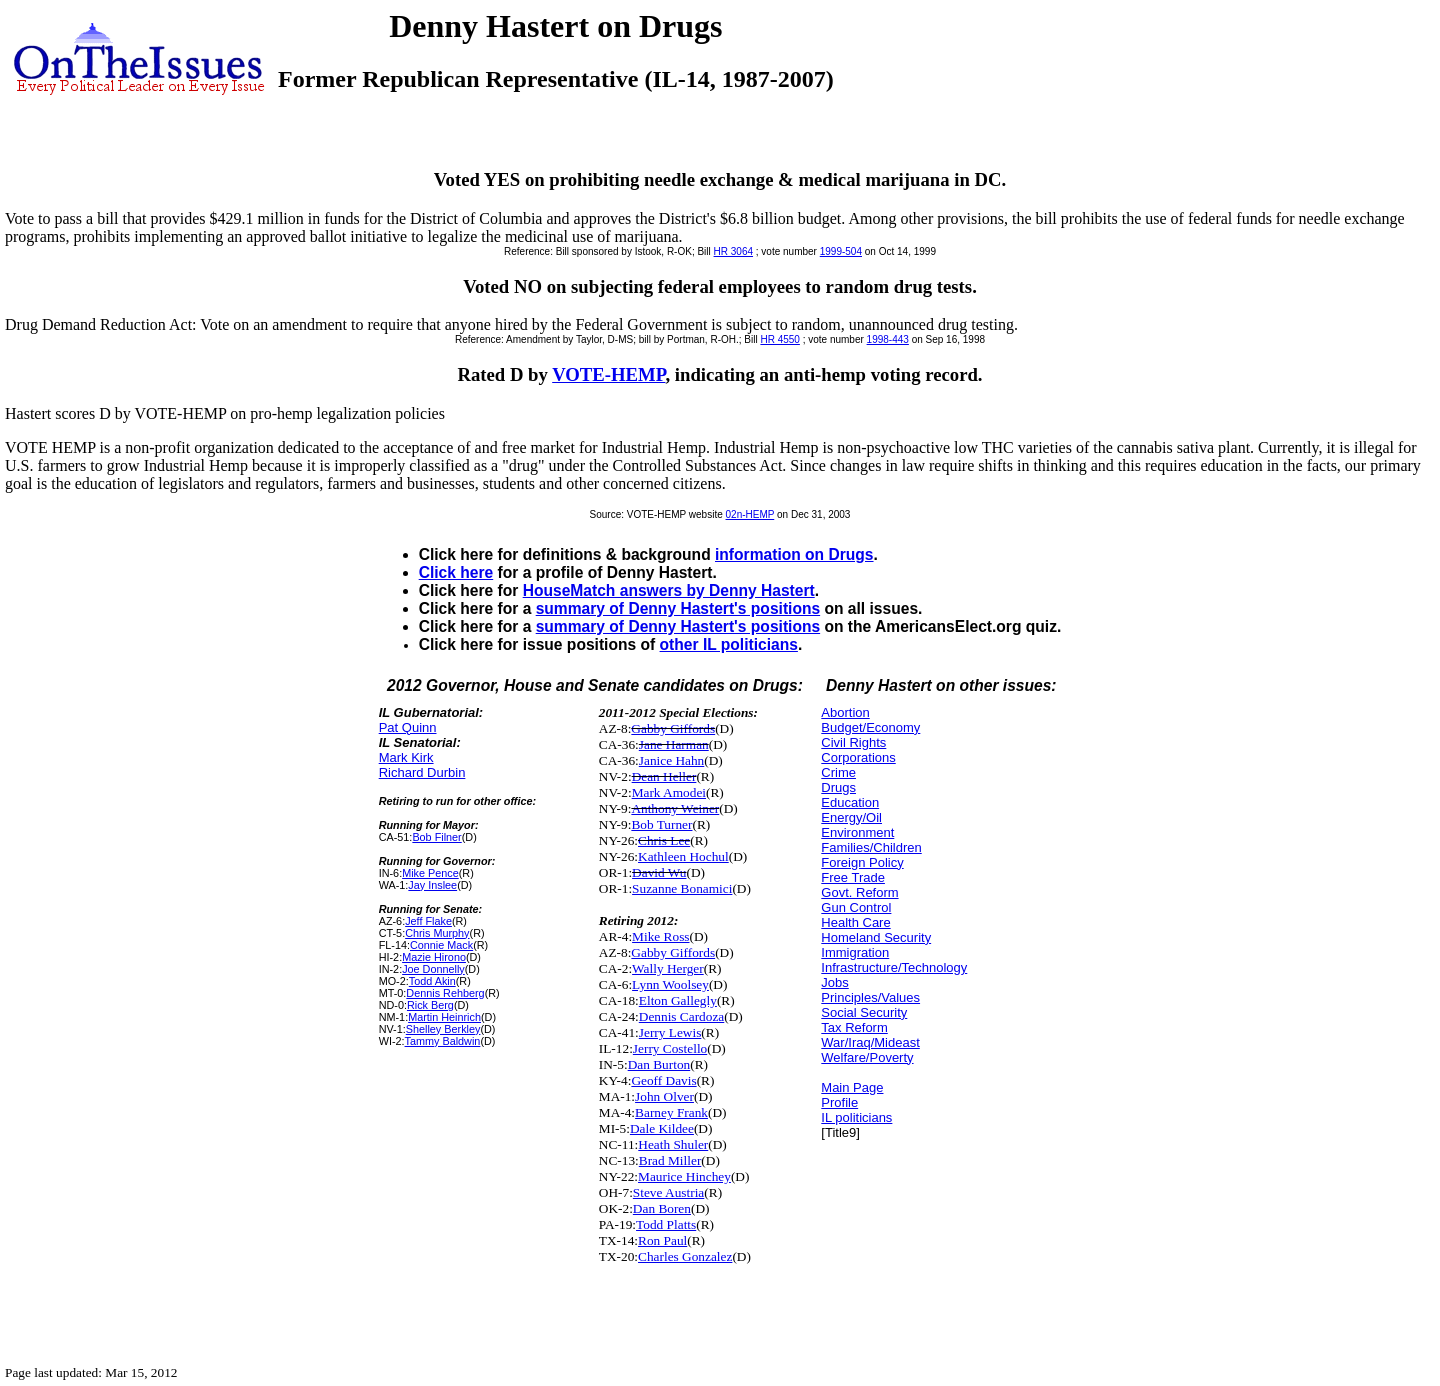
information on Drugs (794, 554)
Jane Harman (674, 744)
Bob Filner (436, 837)
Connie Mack (441, 945)
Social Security (864, 1012)
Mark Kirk (406, 757)
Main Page (852, 1087)
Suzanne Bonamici (682, 888)
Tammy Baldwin (443, 1041)
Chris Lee (664, 840)
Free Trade (853, 877)
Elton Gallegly (678, 1000)
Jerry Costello (670, 1048)
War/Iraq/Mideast (870, 1042)
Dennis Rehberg (445, 993)
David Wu (659, 872)
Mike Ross (660, 936)
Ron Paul (662, 1240)
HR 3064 (733, 251)
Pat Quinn (408, 727)
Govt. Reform (859, 892)
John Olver (664, 1096)
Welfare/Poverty (867, 1057)
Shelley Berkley (443, 1029)
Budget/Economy (870, 727)
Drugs (838, 787)
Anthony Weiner (675, 808)
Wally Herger (668, 968)
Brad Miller (670, 1160)
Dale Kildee (662, 1128)
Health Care (855, 922)
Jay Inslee (432, 885)
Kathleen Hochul (683, 856)
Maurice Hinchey (684, 1176)
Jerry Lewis (670, 1032)
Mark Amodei (669, 792)
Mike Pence (430, 873)
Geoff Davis (663, 1080)
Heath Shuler (673, 1144)
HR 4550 (779, 339)
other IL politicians (729, 644)
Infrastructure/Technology (894, 967)
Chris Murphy (437, 933)
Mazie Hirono (434, 957)
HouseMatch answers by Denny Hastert (669, 590)
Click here (456, 572)
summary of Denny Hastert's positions (678, 608)
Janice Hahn (672, 760)
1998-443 (888, 339)
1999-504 (841, 251)
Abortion (845, 712)
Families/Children (871, 847)
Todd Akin (432, 981)
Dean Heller (664, 776)
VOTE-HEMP (608, 374)
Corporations (858, 757)
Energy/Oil (851, 817)
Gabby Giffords (673, 728)
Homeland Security (876, 937)
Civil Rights (853, 742)
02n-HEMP (750, 514)
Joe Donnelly (433, 969)
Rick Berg (430, 1005)
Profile (839, 1102)
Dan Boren (662, 1208)
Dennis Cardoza (682, 1016)
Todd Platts (666, 1224)
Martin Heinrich (444, 1017)
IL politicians (856, 1117)
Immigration (855, 952)
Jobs (834, 982)
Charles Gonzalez (685, 1256)
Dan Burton (659, 1064)
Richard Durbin (422, 772)
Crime (838, 772)
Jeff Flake (428, 921)
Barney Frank (671, 1112)
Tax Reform (854, 1027)
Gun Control (856, 907)
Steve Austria (668, 1192)
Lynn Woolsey (670, 984)
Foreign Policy (862, 862)
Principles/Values (870, 997)
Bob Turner (661, 824)
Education (850, 802)
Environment (857, 832)
